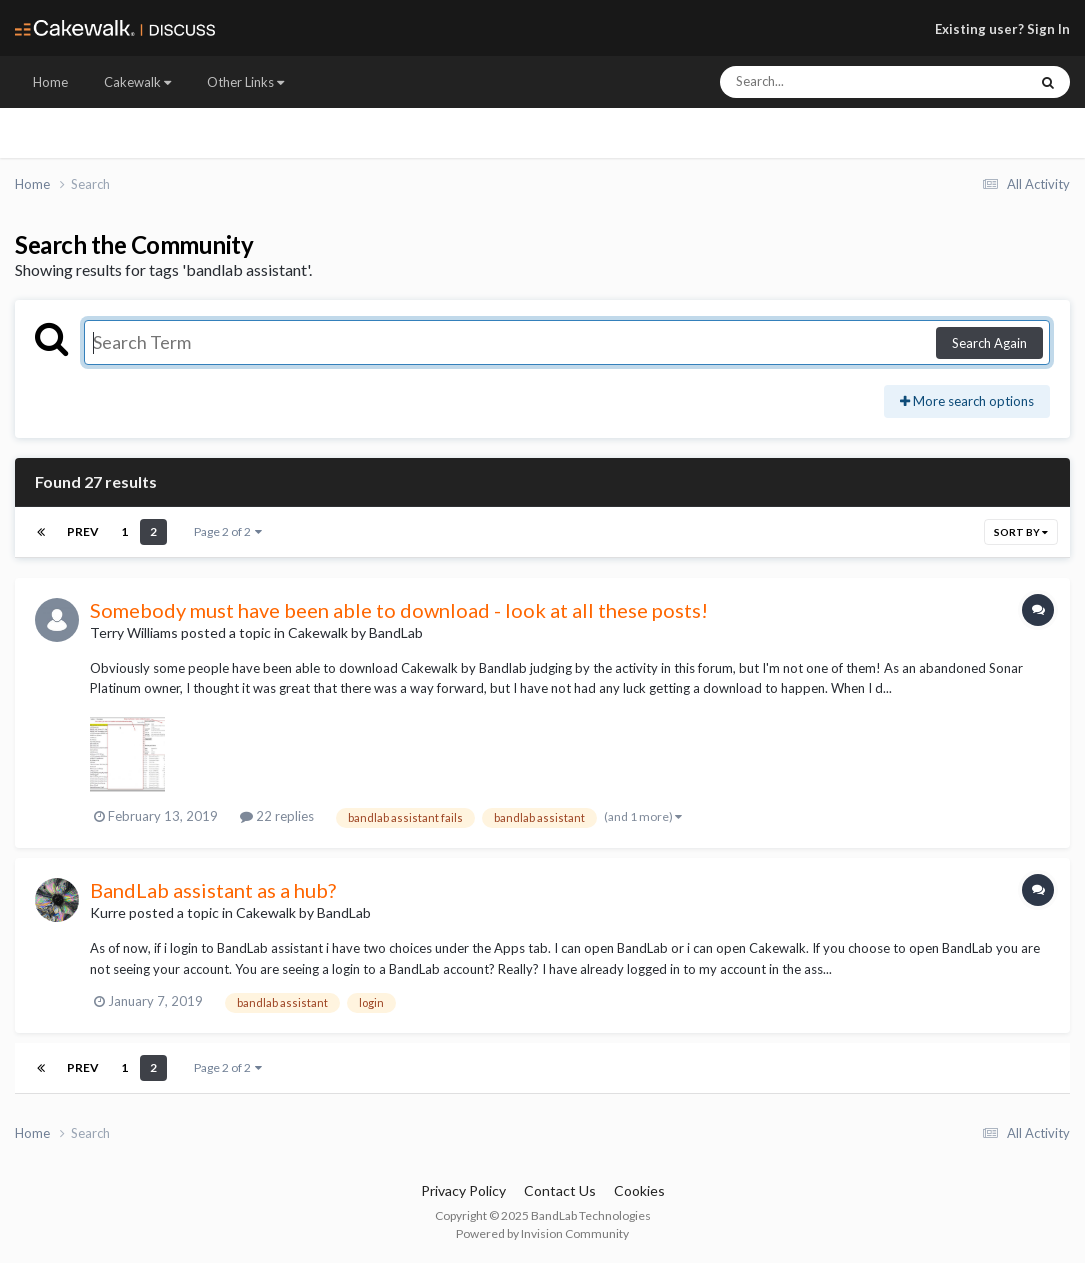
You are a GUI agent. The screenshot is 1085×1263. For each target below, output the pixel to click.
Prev (83, 531)
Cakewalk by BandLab (355, 632)
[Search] (820, 82)
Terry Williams (134, 632)
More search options (967, 401)
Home (50, 82)
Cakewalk (137, 82)
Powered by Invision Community (542, 1233)
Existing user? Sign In (1002, 29)
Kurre (108, 912)
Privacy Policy (463, 1190)
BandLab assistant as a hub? (213, 890)
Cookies (639, 1190)
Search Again (989, 343)
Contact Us (560, 1190)
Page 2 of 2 (228, 531)
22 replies (277, 816)
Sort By (1021, 532)
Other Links (245, 82)
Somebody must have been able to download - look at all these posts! (399, 610)
